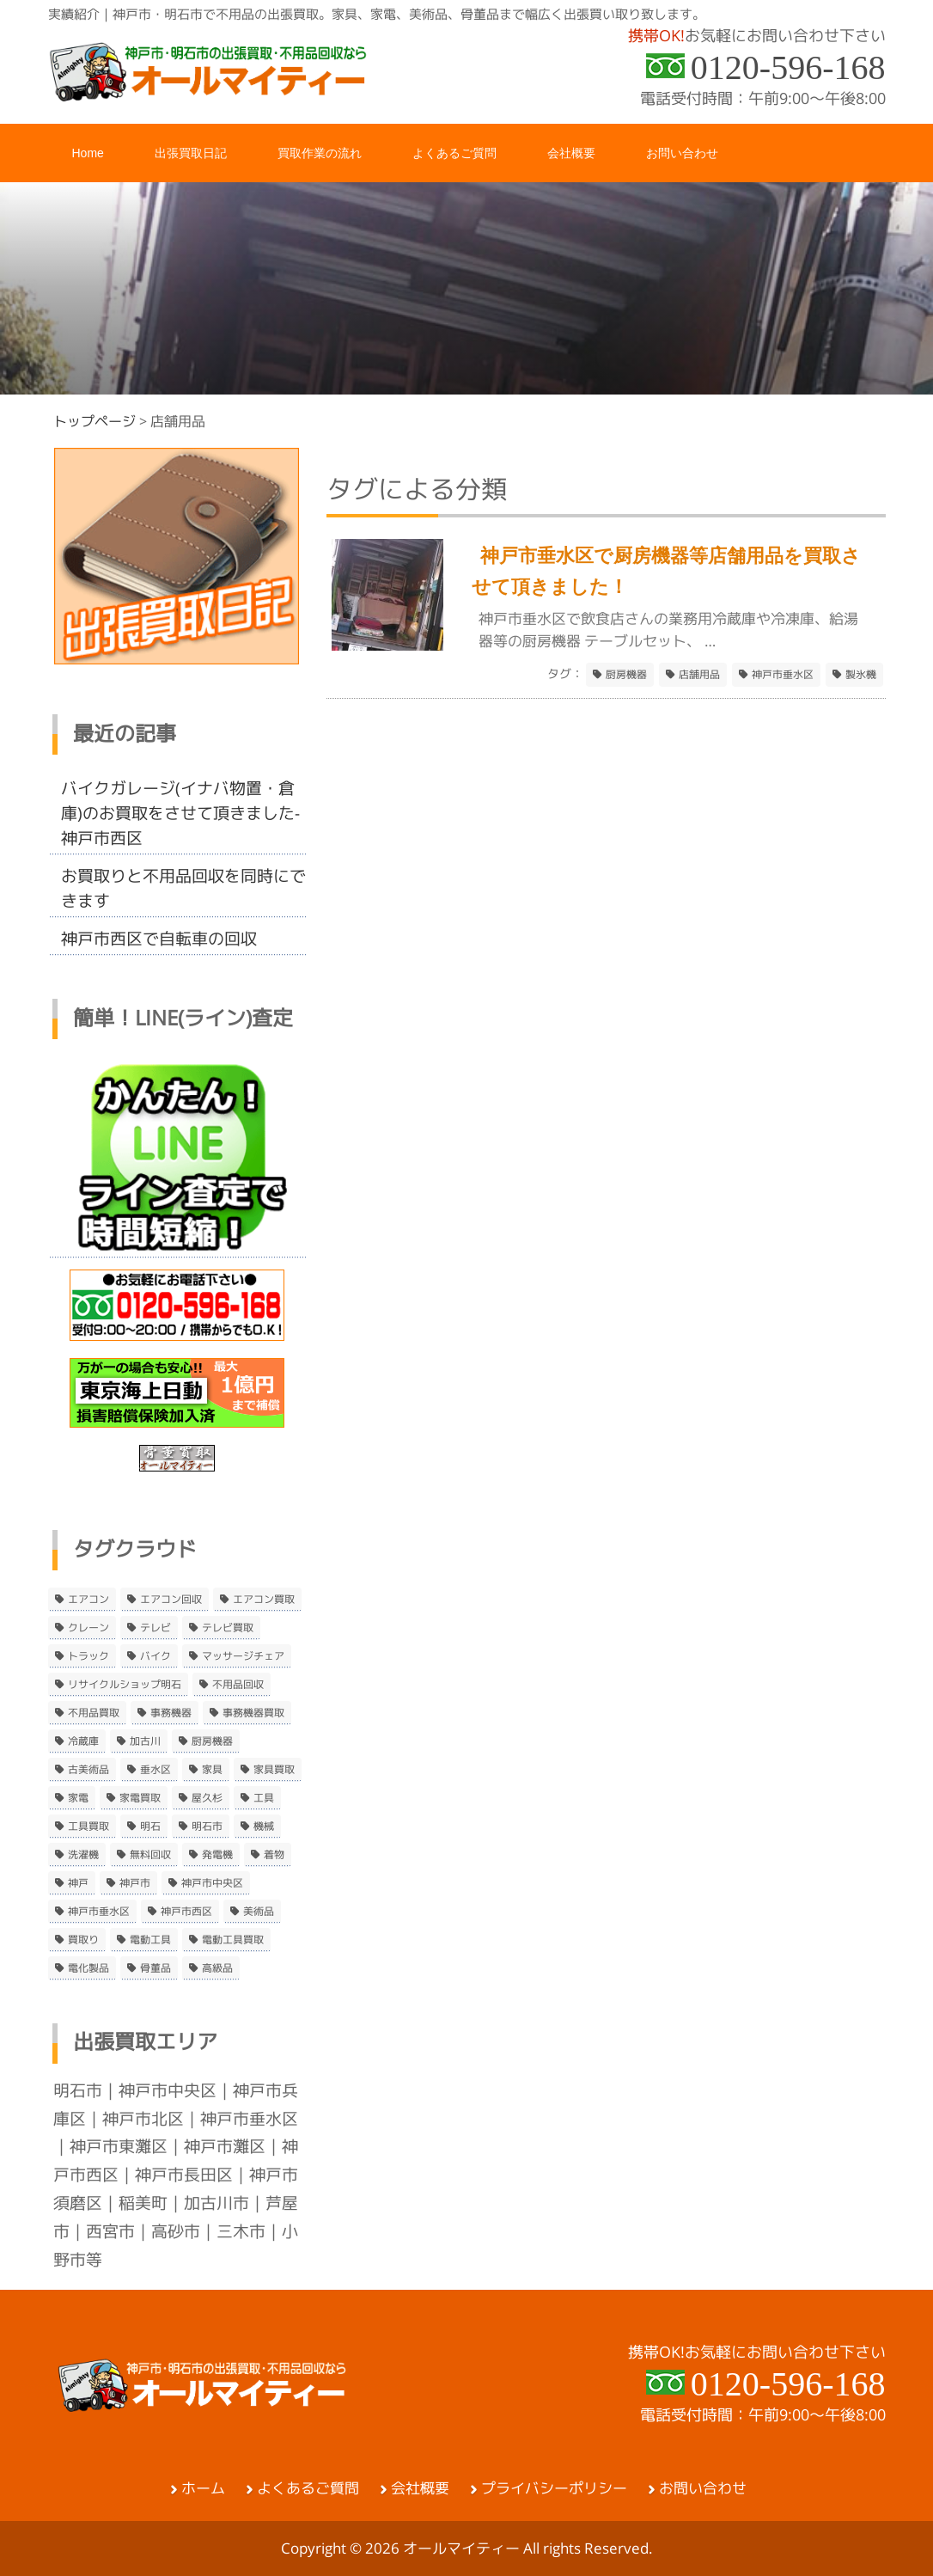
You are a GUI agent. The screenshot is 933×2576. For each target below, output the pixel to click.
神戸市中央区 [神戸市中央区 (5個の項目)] (212, 1883)
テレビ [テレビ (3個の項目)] (155, 1628)
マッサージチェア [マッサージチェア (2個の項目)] (243, 1656)
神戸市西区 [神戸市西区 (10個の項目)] (186, 1911)
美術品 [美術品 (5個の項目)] (258, 1911)
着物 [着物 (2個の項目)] (274, 1855)
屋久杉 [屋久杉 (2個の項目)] (207, 1798)
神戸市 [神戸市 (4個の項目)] (134, 1883)
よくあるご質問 (308, 2488)
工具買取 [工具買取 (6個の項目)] (88, 1826)
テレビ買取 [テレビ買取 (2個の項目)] (227, 1628)
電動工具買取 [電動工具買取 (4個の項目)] (233, 1940)
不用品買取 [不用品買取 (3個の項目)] (93, 1713)
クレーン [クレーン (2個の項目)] (88, 1628)
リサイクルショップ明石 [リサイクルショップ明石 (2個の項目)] (124, 1685)
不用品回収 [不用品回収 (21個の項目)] (238, 1685)
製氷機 (860, 675)
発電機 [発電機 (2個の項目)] (217, 1855)
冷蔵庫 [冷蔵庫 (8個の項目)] (83, 1741)
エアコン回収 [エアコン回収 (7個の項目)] (171, 1599)
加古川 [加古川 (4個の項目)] (145, 1741)
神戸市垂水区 (783, 675)
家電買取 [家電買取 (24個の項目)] (140, 1798)
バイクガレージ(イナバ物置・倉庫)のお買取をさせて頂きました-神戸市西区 (180, 813)
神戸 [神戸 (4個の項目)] (78, 1883)
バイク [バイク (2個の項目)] (155, 1656)
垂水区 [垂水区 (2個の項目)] (155, 1770)
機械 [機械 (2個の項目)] (263, 1826)
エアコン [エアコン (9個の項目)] (88, 1599)
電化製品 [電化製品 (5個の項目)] (88, 1968)
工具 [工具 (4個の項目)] (263, 1798)
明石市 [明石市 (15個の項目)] (207, 1826)
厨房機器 (626, 675)
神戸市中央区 (167, 2090)
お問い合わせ (703, 2488)
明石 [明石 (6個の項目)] (150, 1826)
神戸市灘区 (224, 2146)
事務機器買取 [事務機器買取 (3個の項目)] (253, 1713)
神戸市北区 (143, 2118)
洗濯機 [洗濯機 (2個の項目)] (83, 1855)
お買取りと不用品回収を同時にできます (183, 888)
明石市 (77, 2090)
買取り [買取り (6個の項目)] (83, 1940)
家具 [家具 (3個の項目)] (212, 1770)
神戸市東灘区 (119, 2146)
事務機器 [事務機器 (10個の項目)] (171, 1713)
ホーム (203, 2488)
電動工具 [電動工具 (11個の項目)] (150, 1940)
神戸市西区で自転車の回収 (159, 938)
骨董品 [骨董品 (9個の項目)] (155, 1968)
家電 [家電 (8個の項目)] (78, 1798)
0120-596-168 (788, 67)
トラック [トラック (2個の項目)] (88, 1656)
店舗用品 (699, 675)
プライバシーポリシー (554, 2488)
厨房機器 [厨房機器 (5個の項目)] (212, 1741)
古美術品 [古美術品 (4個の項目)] (88, 1770)
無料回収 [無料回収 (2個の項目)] (150, 1855)
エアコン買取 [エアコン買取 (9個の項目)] (264, 1599)
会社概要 (420, 2488)
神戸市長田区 (184, 2174)
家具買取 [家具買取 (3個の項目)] (274, 1770)
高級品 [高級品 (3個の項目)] (217, 1968)
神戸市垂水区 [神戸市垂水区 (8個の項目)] (99, 1911)
